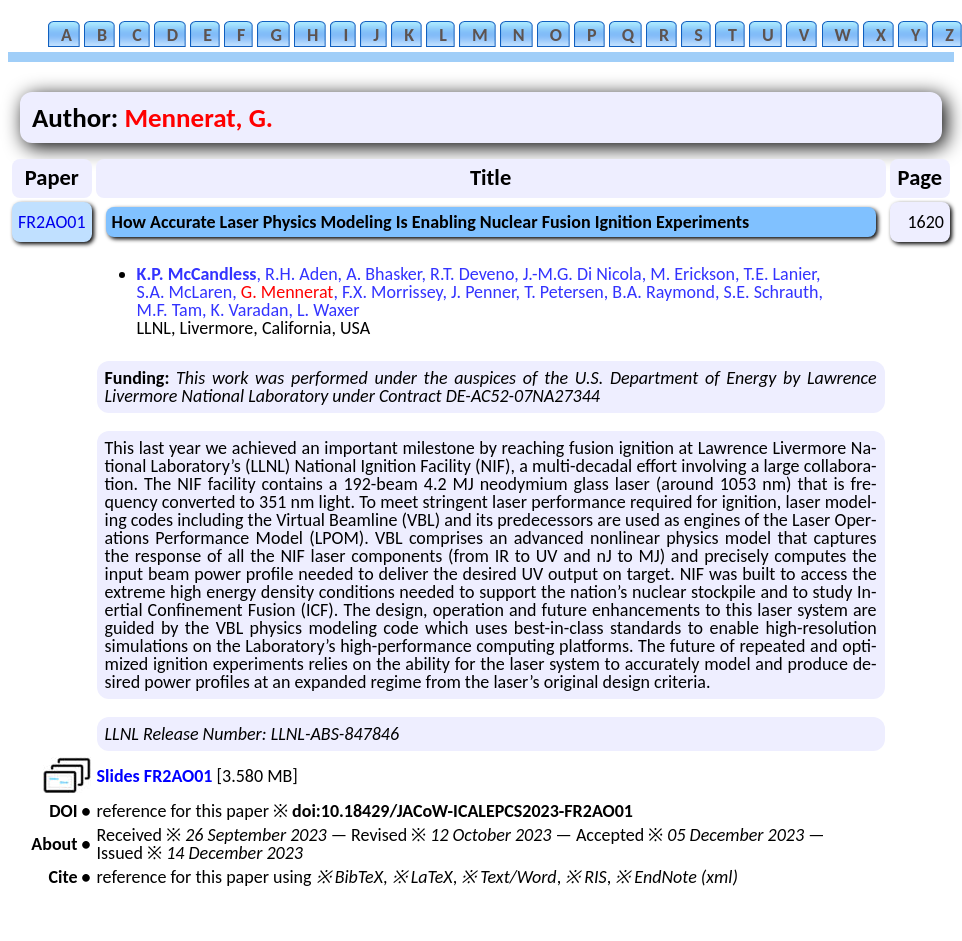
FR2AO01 (52, 222)
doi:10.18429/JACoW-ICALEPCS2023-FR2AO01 (462, 811)
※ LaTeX (422, 877)
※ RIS (586, 877)
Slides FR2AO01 (155, 776)
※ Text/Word (508, 877)
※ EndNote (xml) (676, 877)
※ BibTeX (349, 877)
